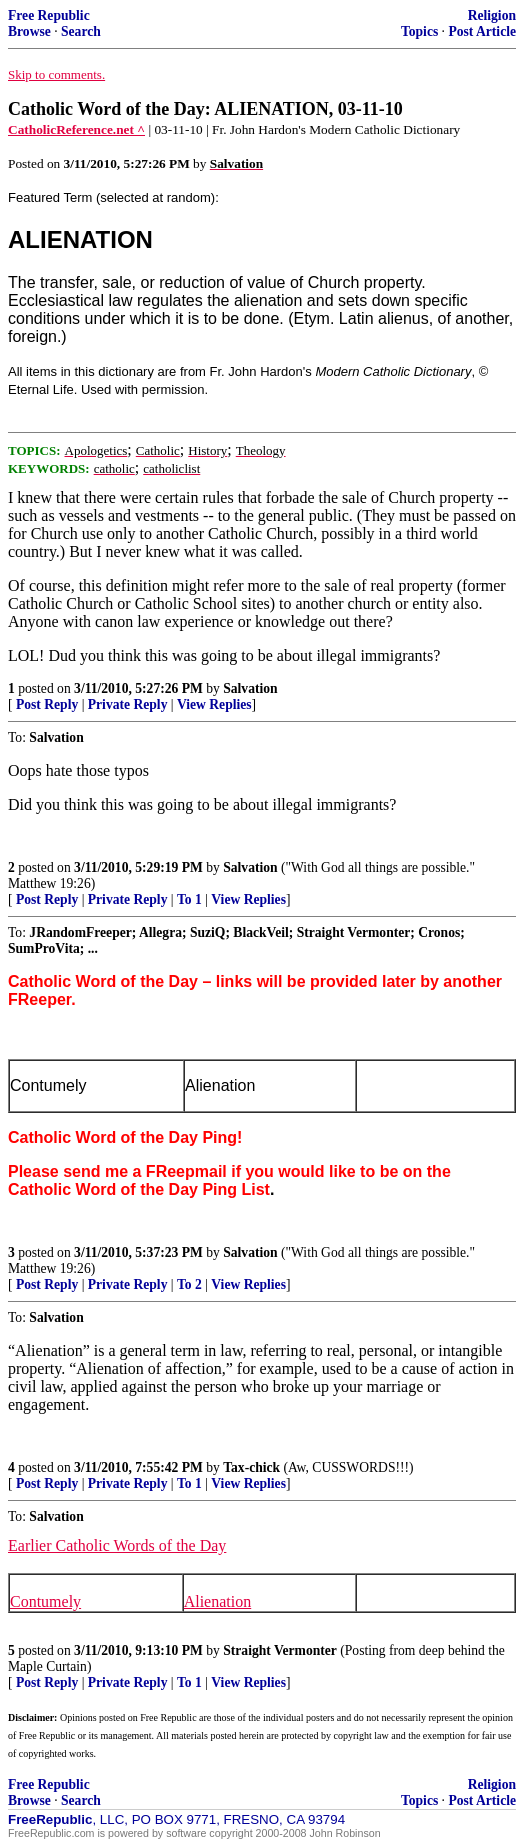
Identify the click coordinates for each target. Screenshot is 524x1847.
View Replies (214, 704)
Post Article (482, 31)
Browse (29, 31)
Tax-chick (251, 1467)
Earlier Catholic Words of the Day (117, 1545)
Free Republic (49, 15)
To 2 (189, 1284)
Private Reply (128, 704)
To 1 (189, 899)
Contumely (45, 1601)
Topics (419, 31)
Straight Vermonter (280, 1650)
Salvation (250, 688)
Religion (492, 15)
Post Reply (47, 704)
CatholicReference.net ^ (76, 129)
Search (81, 31)
